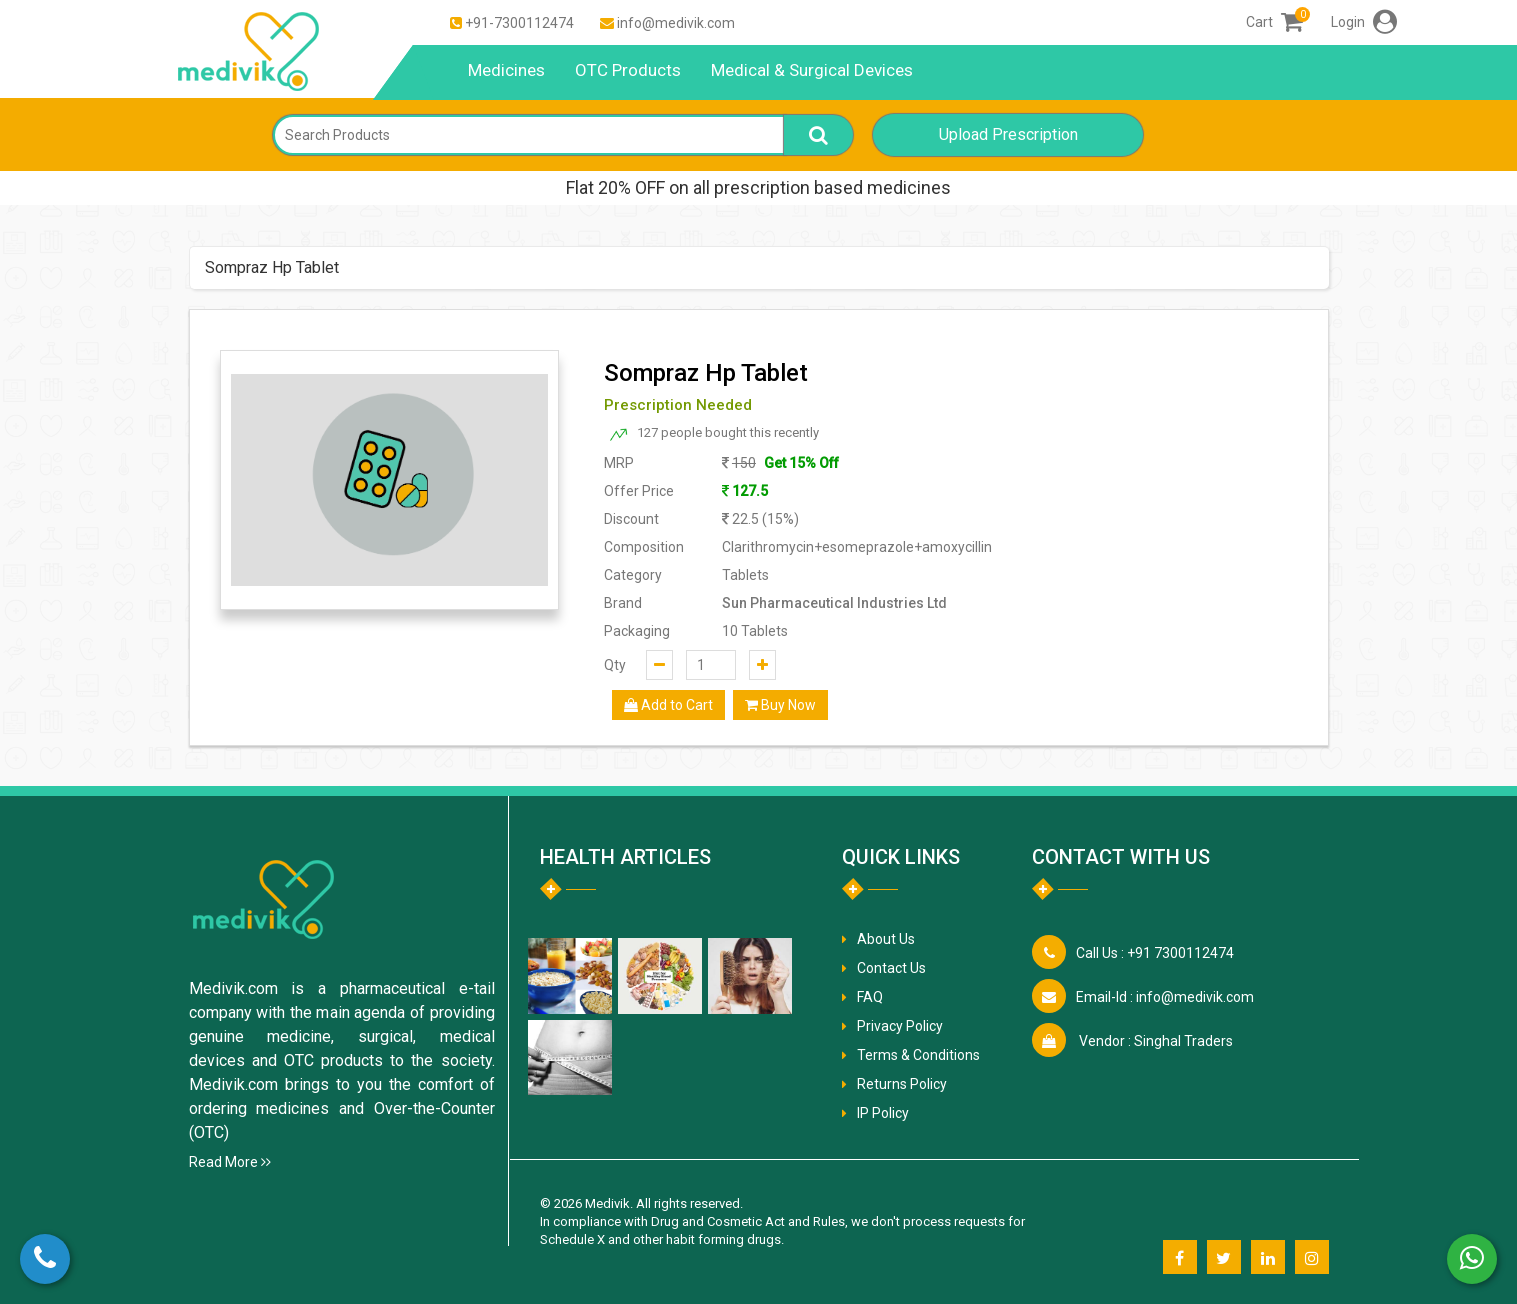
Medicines (506, 70)
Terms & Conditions (918, 1055)
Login (1364, 22)
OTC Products (628, 70)
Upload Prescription (1008, 134)
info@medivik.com (676, 23)
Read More (230, 1162)
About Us (886, 939)
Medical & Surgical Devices (812, 70)
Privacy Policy (900, 1026)
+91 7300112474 (1155, 953)
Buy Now (780, 705)
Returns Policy (902, 1084)
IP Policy (883, 1113)
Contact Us (891, 968)
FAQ (870, 997)
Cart (1274, 22)
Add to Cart (668, 705)
